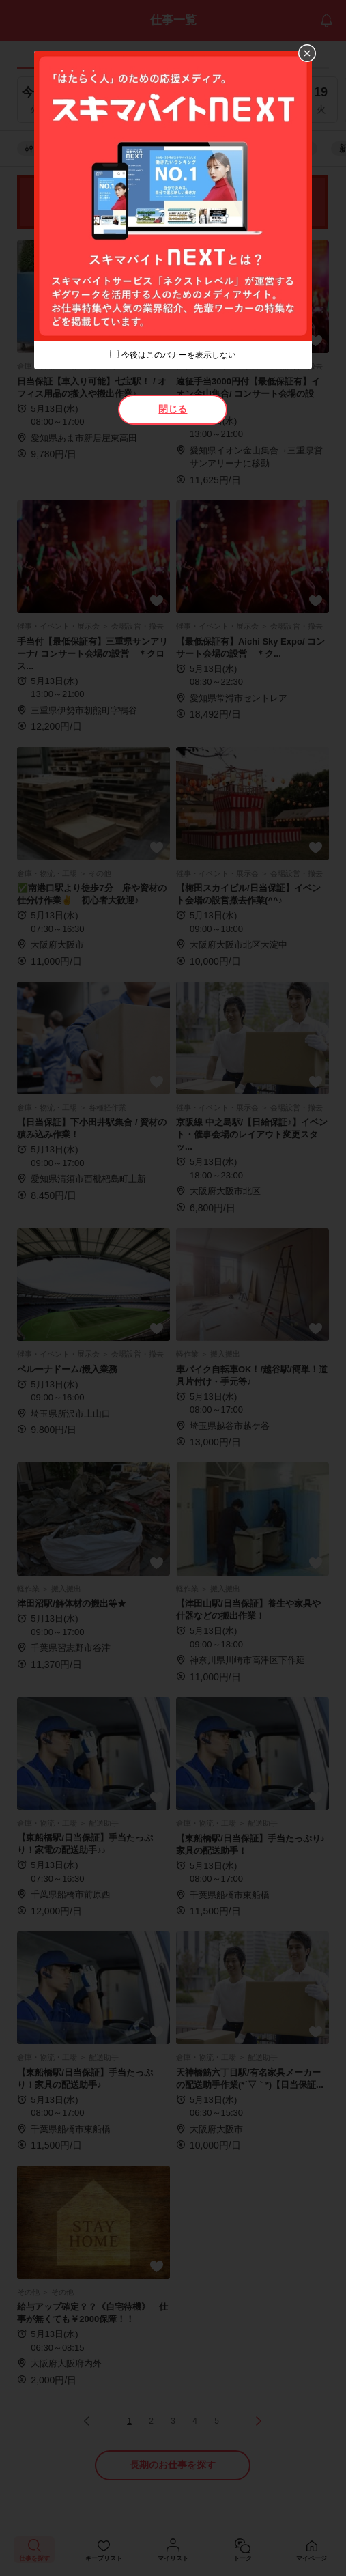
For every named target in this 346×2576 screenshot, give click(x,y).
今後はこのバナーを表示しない (178, 355)
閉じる (172, 409)
